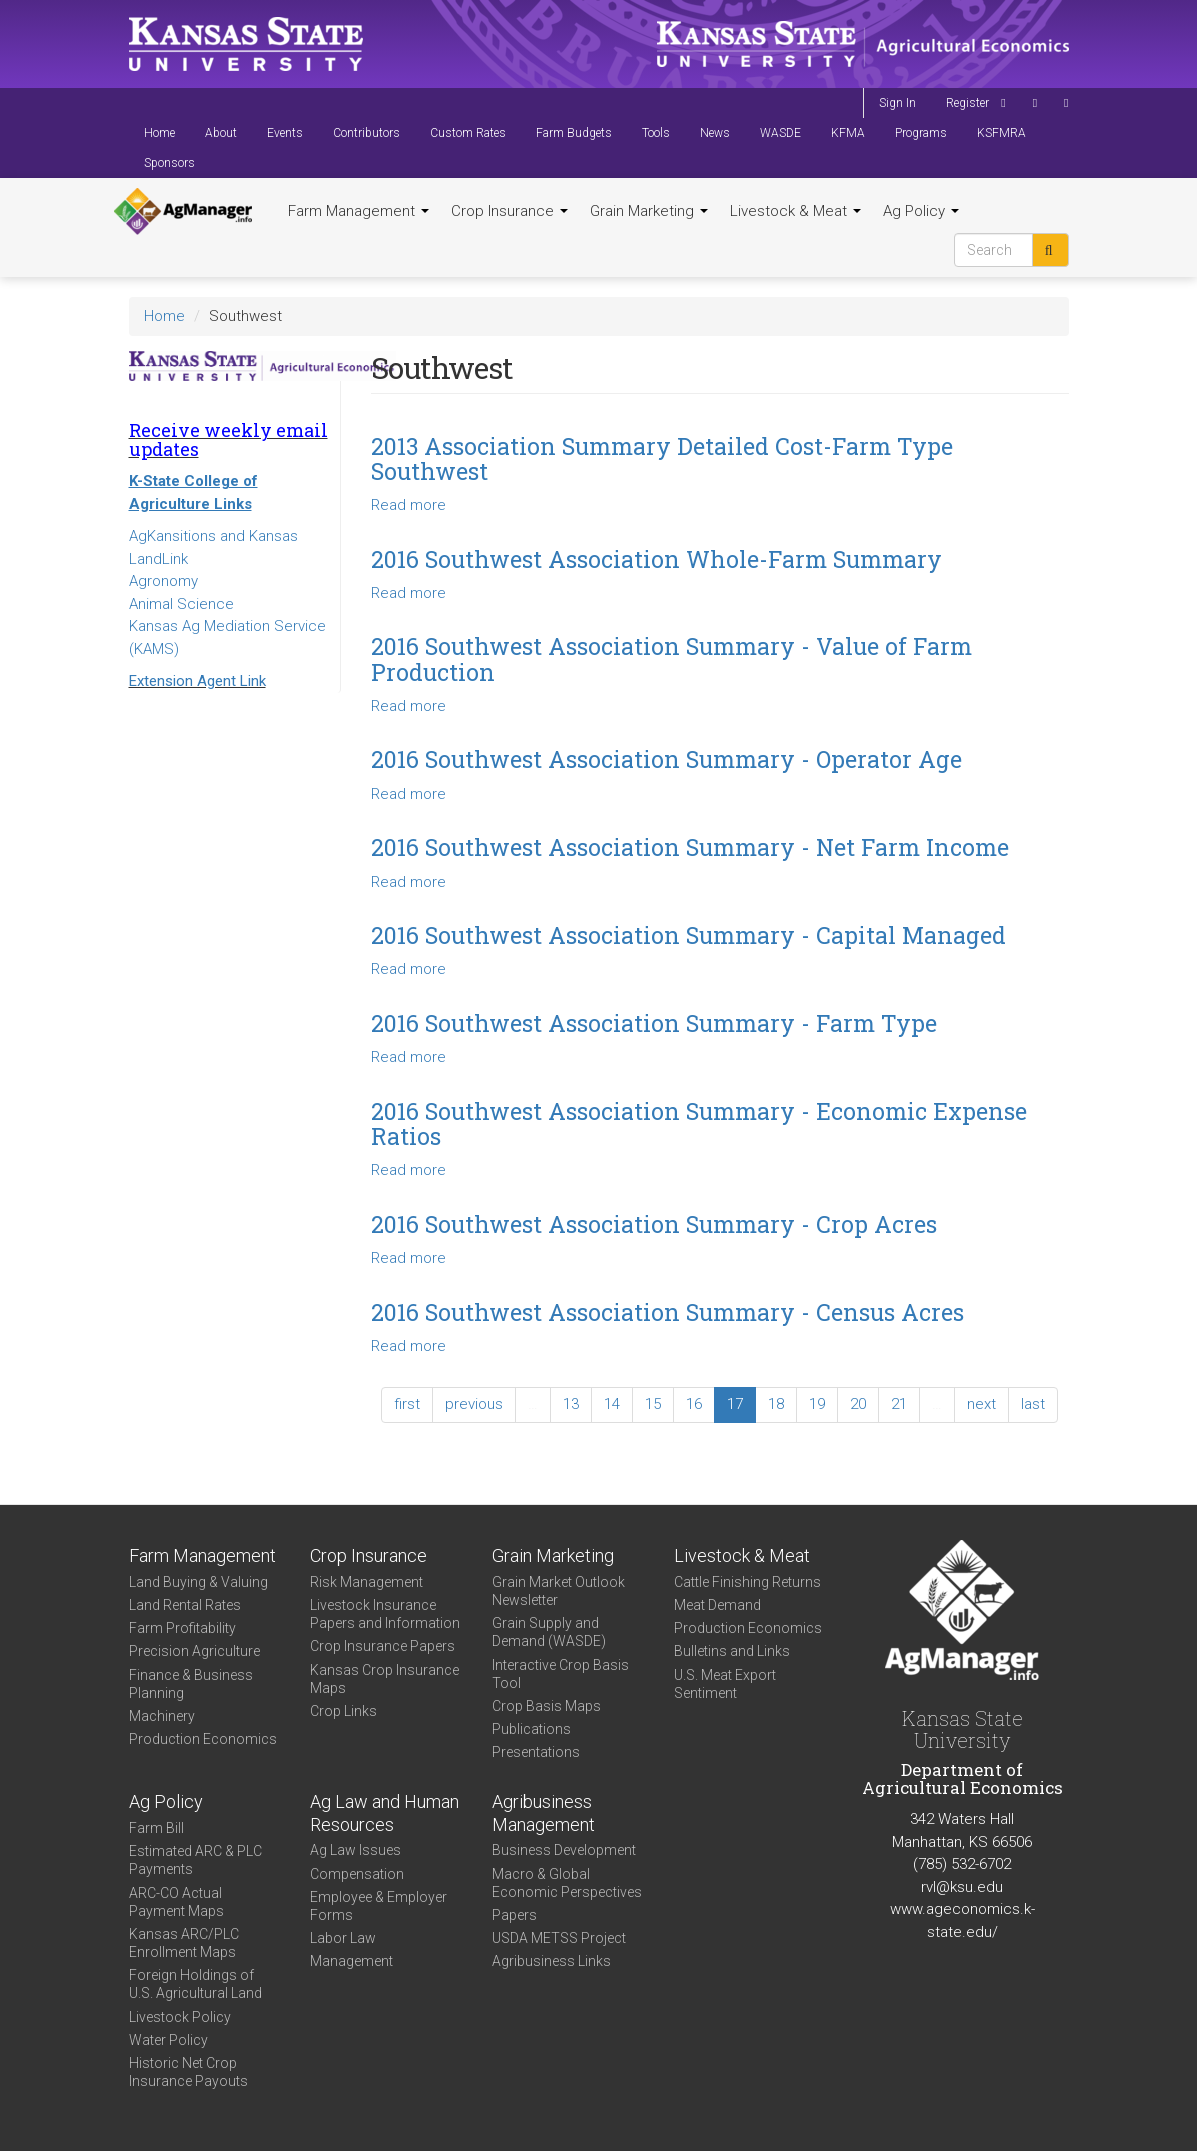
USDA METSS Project (559, 1938)
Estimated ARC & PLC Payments (195, 1860)
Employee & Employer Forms (378, 1906)
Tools (656, 133)
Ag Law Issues (355, 1850)
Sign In (897, 103)
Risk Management (366, 1582)
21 (899, 1404)
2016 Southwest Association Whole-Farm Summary (656, 559)
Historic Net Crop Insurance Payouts (188, 2072)
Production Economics (203, 1739)
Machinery (162, 1716)
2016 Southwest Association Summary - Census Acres (667, 1312)
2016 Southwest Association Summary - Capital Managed (688, 935)
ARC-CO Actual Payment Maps (176, 1902)
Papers (514, 1915)
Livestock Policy (180, 2017)
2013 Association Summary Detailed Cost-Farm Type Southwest (662, 458)
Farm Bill (156, 1828)
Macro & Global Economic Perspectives (567, 1883)
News (715, 133)
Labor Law (343, 1938)
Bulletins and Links (732, 1651)
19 (817, 1404)
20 (858, 1404)
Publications (531, 1729)
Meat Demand (717, 1605)
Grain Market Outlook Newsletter (558, 1591)
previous (474, 1404)
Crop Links (343, 1711)
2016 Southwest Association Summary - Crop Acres (654, 1224)
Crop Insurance (509, 211)
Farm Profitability (182, 1628)
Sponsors (169, 163)
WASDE (780, 133)
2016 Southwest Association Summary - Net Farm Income (690, 847)
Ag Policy (921, 211)
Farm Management (358, 211)
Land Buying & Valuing (198, 1582)
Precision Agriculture (194, 1651)
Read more (408, 505)
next (981, 1404)
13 (571, 1404)
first (407, 1404)
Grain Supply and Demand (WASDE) (549, 1632)
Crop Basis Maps (546, 1706)
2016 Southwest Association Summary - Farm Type (654, 1023)
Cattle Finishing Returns (747, 1582)
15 (653, 1404)
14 (612, 1404)
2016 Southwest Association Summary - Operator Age (666, 759)
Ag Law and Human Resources (384, 1813)
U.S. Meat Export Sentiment (725, 1684)
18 (776, 1404)
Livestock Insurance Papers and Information (385, 1614)
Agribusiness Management (543, 1813)
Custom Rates (468, 133)
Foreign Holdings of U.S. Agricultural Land (195, 1984)
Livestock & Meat (795, 211)
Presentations (536, 1752)
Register (967, 103)
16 (694, 1404)
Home (159, 133)
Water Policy (168, 2040)
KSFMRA (1001, 133)
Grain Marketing (649, 211)
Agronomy (163, 581)
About (221, 133)
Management (351, 1961)
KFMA (848, 133)
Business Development (564, 1850)
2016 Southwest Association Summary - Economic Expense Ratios (699, 1123)
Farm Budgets (574, 133)
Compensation (357, 1874)
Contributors (366, 133)
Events (285, 133)
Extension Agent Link (197, 681)
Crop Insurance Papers (382, 1646)
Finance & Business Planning (191, 1684)
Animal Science (181, 604)
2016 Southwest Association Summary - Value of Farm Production (671, 658)
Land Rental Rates (185, 1605)
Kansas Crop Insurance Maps (384, 1679)
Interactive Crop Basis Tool (560, 1674)
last (1033, 1404)
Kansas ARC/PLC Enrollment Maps (184, 1943)
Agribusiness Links (551, 1961)
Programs (921, 133)
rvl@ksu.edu (962, 1887)
